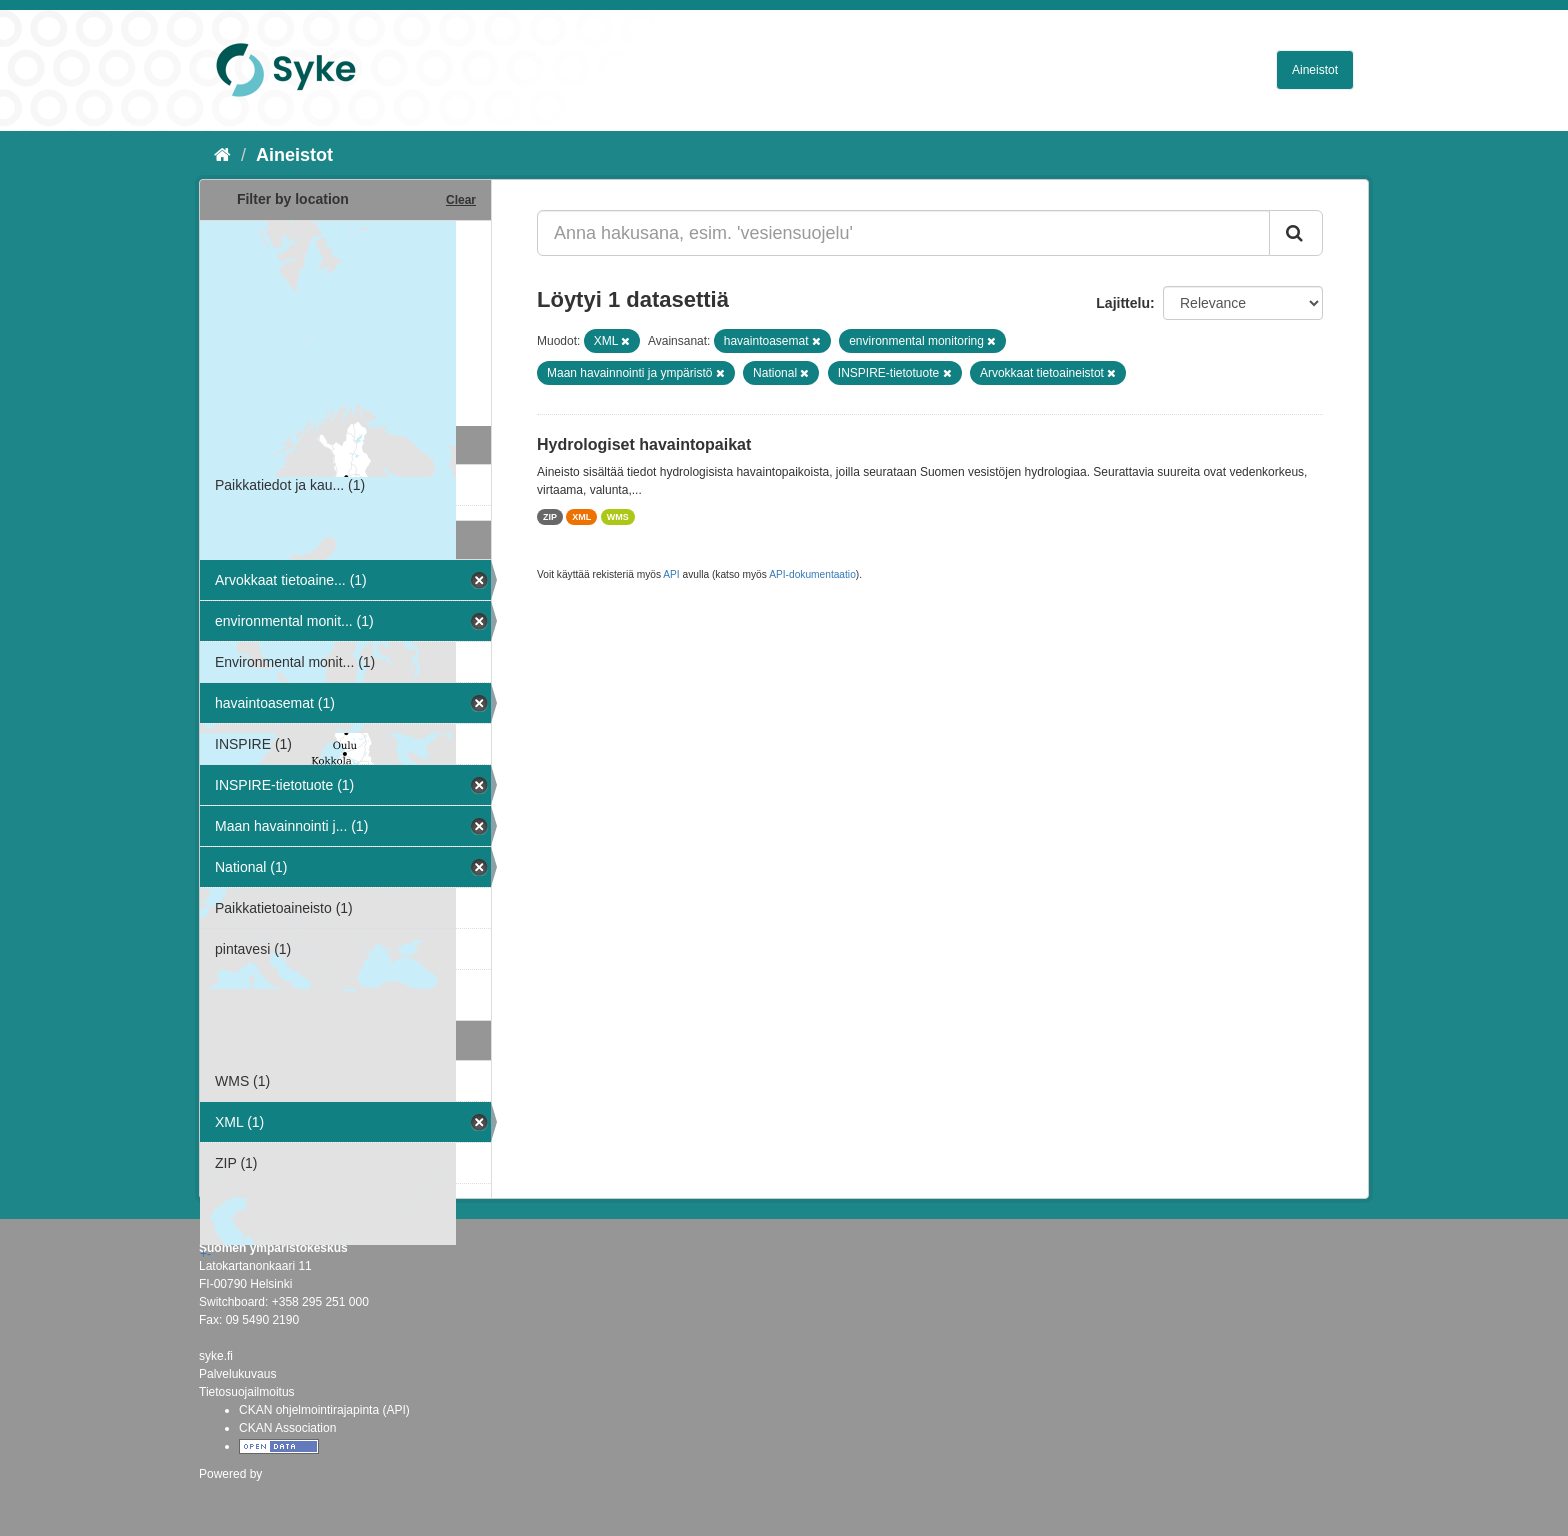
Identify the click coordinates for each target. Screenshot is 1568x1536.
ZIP (550, 517)
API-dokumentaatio (812, 574)
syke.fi (216, 1356)
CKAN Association (287, 1428)
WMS (618, 517)
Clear (461, 200)
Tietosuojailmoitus (247, 1392)
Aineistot (1315, 70)
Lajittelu (1123, 303)
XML (581, 517)
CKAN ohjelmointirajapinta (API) (324, 1410)
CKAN (233, 1495)
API (671, 574)
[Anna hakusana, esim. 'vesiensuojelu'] (903, 233)
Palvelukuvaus (237, 1374)
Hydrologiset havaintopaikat (644, 444)
